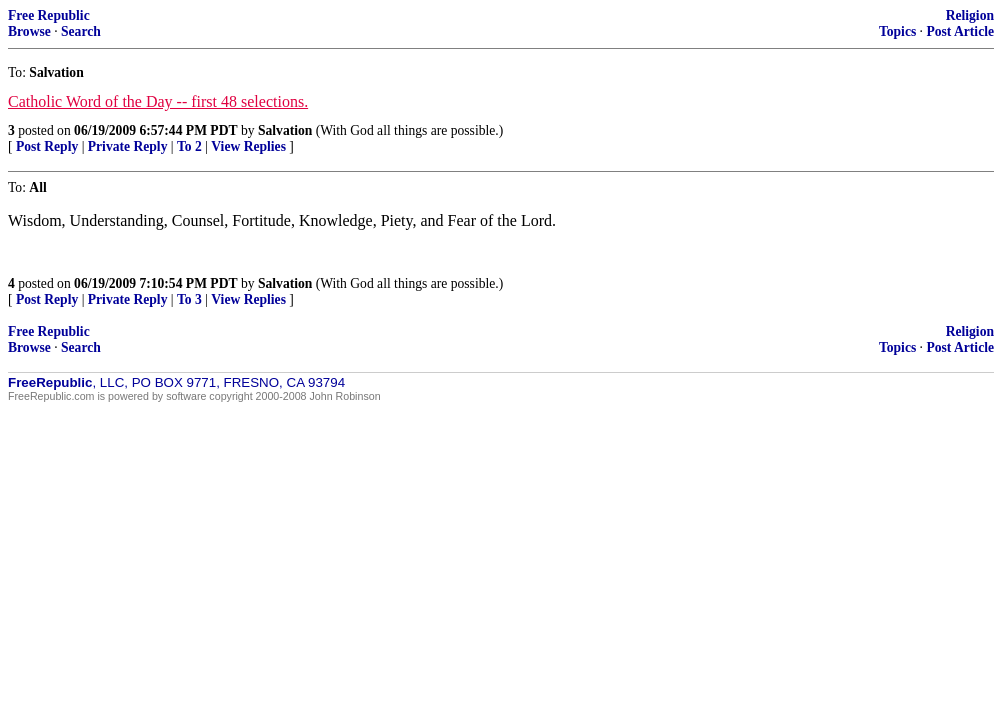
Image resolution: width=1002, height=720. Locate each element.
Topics (897, 31)
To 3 (189, 299)
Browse (29, 31)
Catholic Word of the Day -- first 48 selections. (158, 101)
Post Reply (47, 146)
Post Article (960, 31)
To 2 (189, 146)
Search (81, 31)
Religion (970, 15)
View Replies (248, 146)
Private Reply (128, 146)
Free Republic (49, 15)
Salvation (285, 130)
